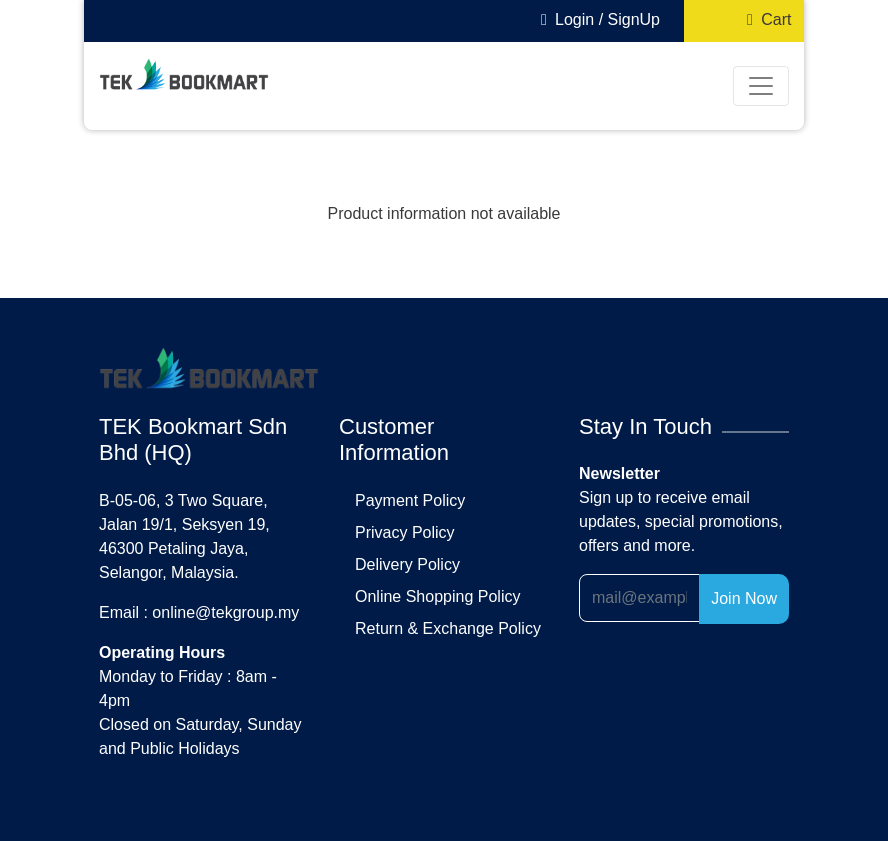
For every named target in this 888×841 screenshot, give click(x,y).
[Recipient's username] (639, 598)
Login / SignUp (596, 19)
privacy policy (405, 532)
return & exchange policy (448, 628)
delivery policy (407, 564)
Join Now (744, 598)
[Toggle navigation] (761, 86)
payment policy (410, 500)
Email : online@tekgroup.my (199, 612)
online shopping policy (437, 596)
